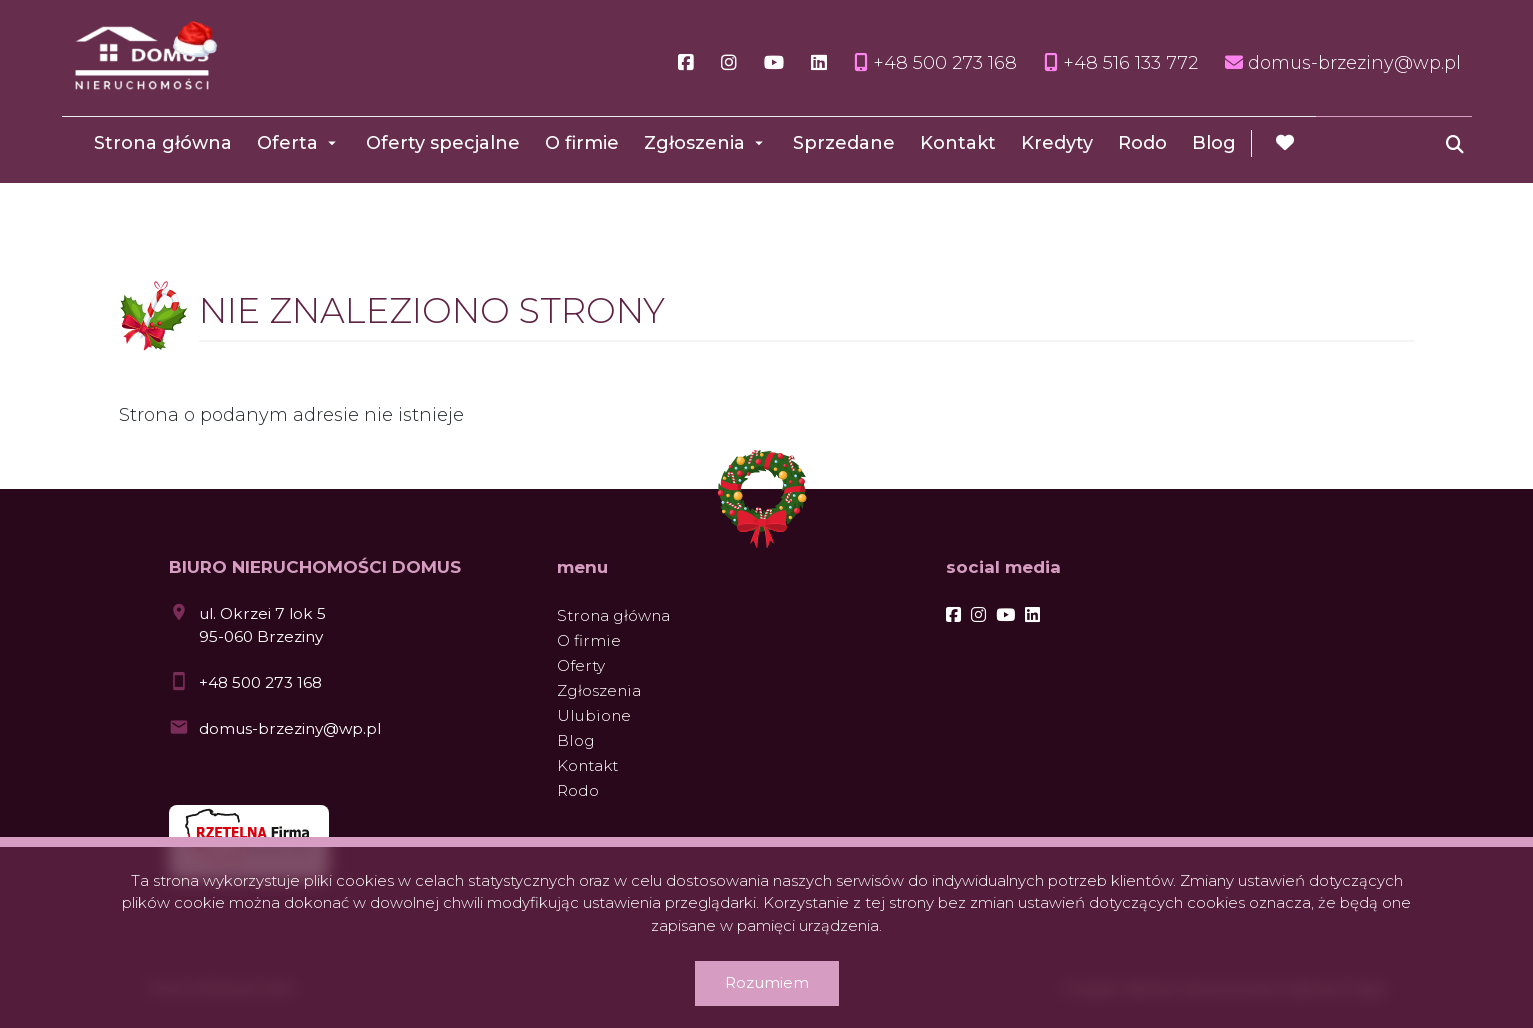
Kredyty (1057, 143)
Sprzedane (844, 143)
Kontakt (958, 143)
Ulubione (594, 715)
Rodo (1142, 143)
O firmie (582, 143)
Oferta (287, 143)
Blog (1214, 143)
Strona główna (163, 143)
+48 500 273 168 (260, 682)
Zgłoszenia (694, 143)
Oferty (581, 665)
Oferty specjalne (443, 143)
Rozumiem (767, 982)
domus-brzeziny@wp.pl (290, 728)
